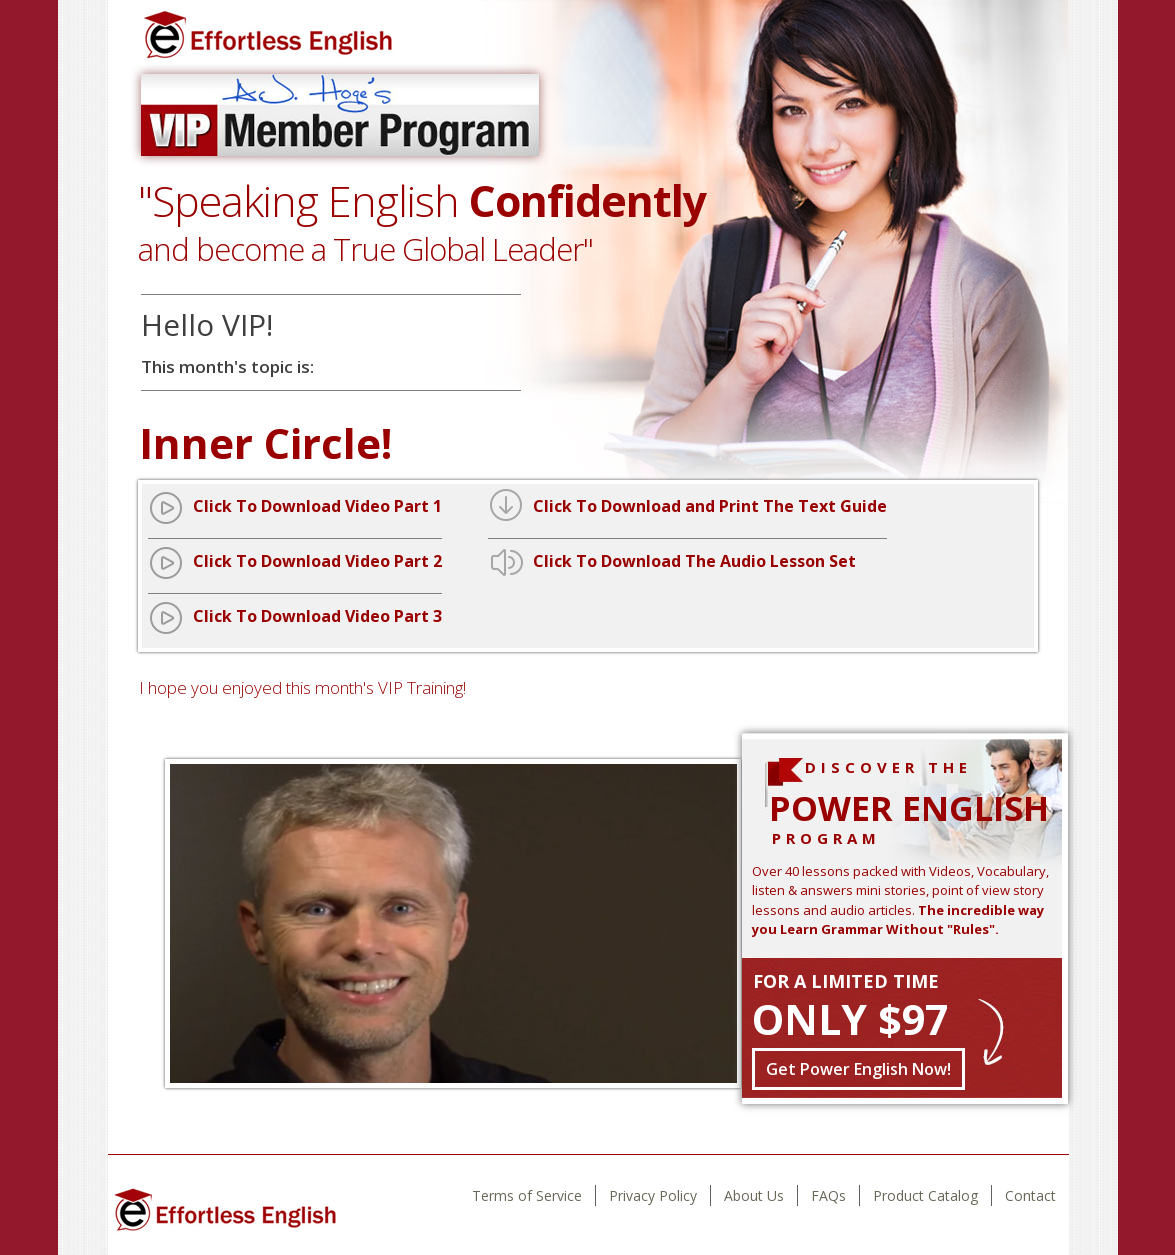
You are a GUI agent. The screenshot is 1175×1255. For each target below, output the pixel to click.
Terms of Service (527, 1195)
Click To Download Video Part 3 (317, 616)
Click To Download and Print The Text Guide (710, 506)
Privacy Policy (653, 1195)
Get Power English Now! (858, 1069)
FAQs (828, 1195)
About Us (754, 1195)
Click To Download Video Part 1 (317, 506)
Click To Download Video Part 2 (317, 561)
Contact (1030, 1195)
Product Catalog (925, 1195)
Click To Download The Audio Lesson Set (694, 561)
